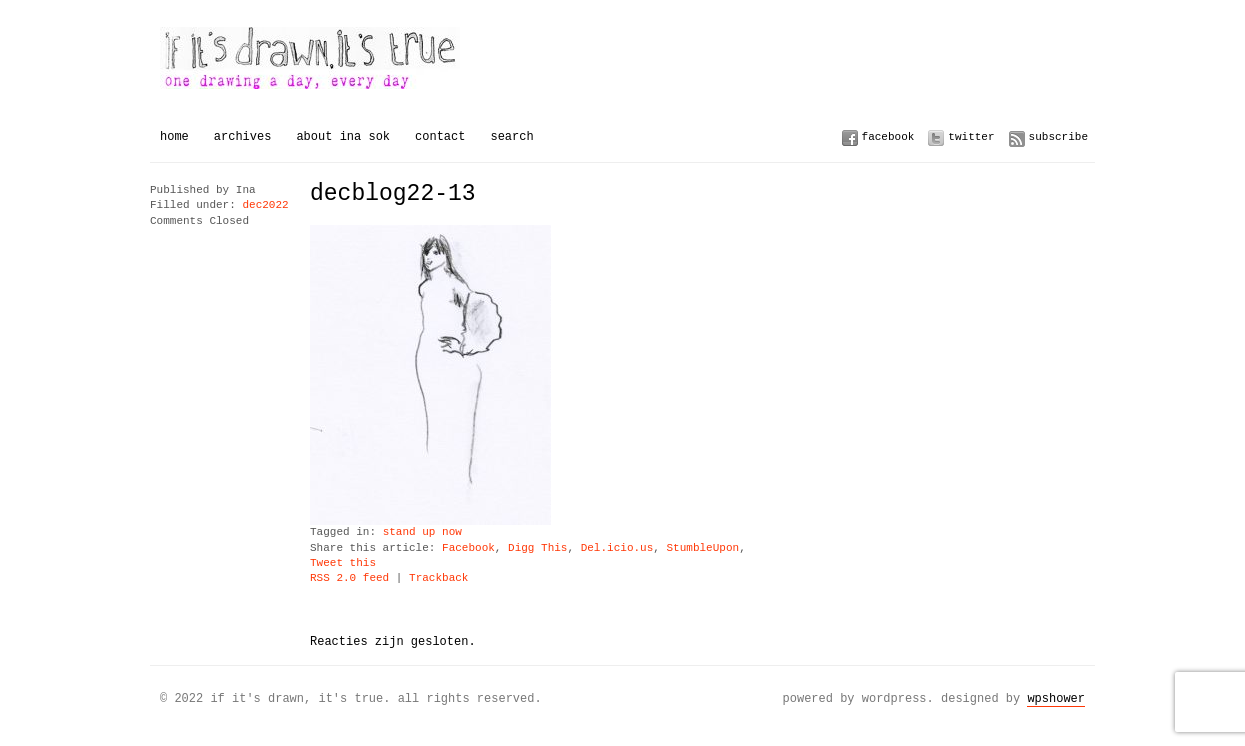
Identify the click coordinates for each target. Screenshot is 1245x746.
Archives (243, 136)
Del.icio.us (617, 548)
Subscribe (1058, 136)
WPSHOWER (1056, 698)
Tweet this (343, 563)
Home (174, 136)
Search (511, 136)
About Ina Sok (343, 136)
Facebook (888, 136)
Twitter (971, 136)
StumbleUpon (702, 548)
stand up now (422, 532)
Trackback (438, 578)
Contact (440, 136)
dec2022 (265, 205)
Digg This (537, 548)
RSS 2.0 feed (349, 578)
